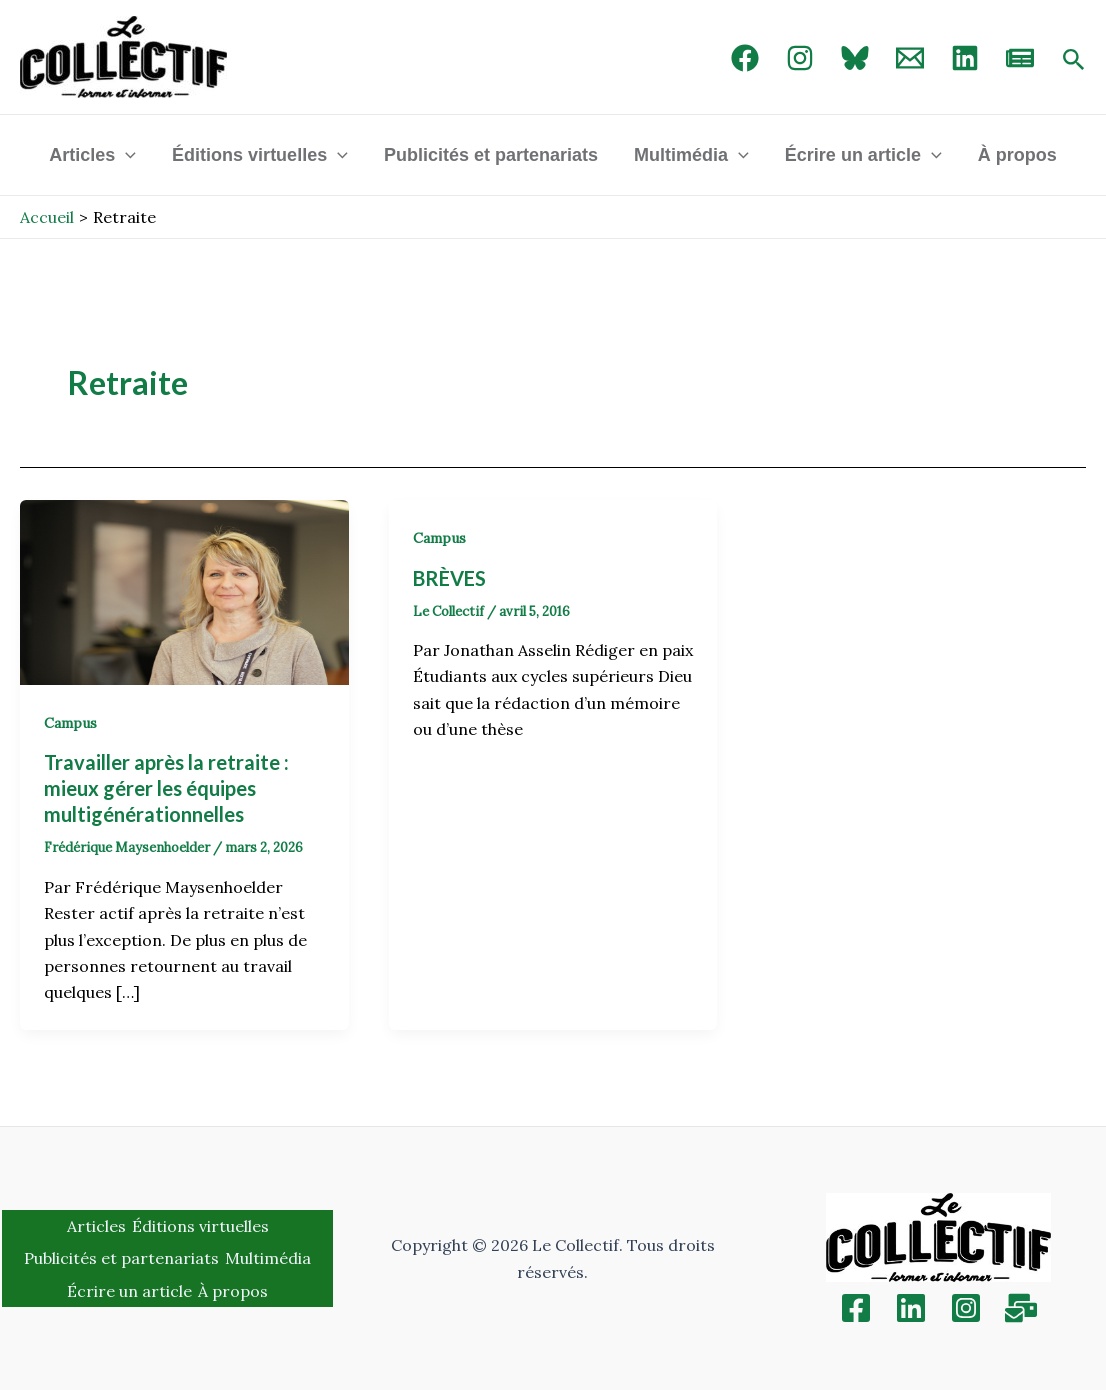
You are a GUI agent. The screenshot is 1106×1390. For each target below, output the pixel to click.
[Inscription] (1021, 1308)
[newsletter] (1020, 58)
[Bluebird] (855, 58)
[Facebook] (745, 58)
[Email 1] (910, 58)
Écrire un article (863, 155)
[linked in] (965, 58)
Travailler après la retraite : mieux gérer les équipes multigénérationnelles (166, 788)
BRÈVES (449, 578)
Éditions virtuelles (260, 155)
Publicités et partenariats (491, 155)
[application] (125, 155)
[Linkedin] (911, 1308)
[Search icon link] (1074, 61)
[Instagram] (800, 58)
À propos (1017, 155)
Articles (92, 155)
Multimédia (691, 155)
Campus (70, 723)
